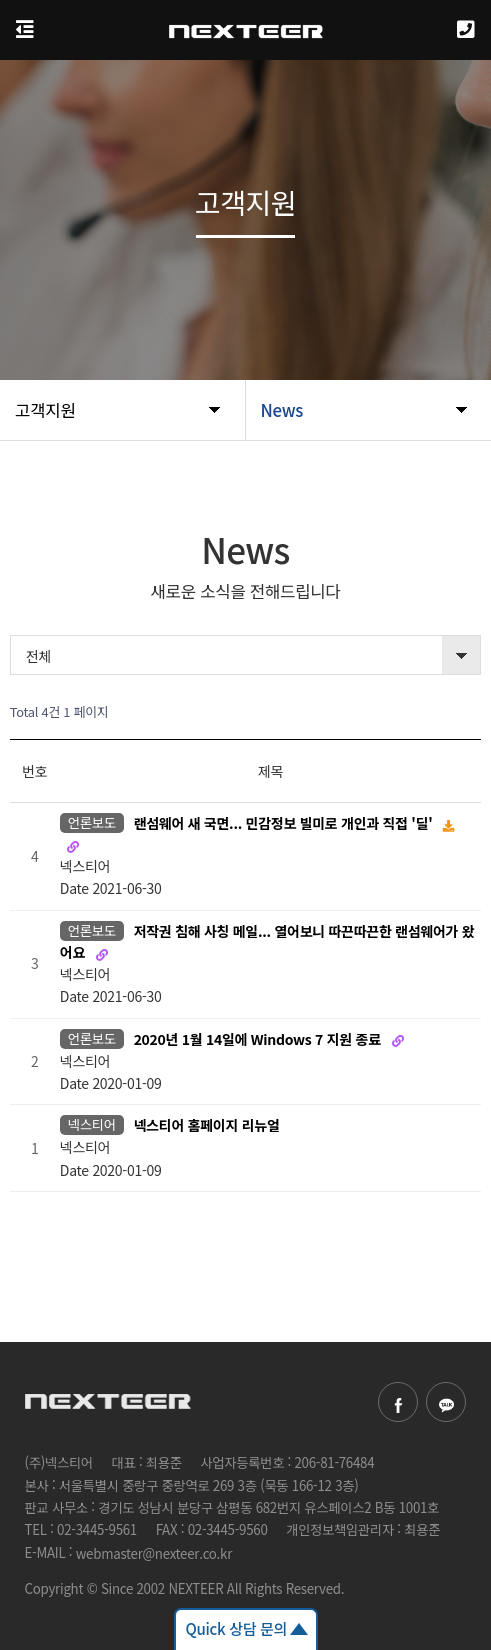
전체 (38, 656)
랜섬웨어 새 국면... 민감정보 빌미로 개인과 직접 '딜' (285, 824)
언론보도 (92, 822)
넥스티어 (92, 1124)
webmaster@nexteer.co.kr (154, 1553)
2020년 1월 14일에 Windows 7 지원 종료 (259, 1039)
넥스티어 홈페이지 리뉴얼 (207, 1126)
